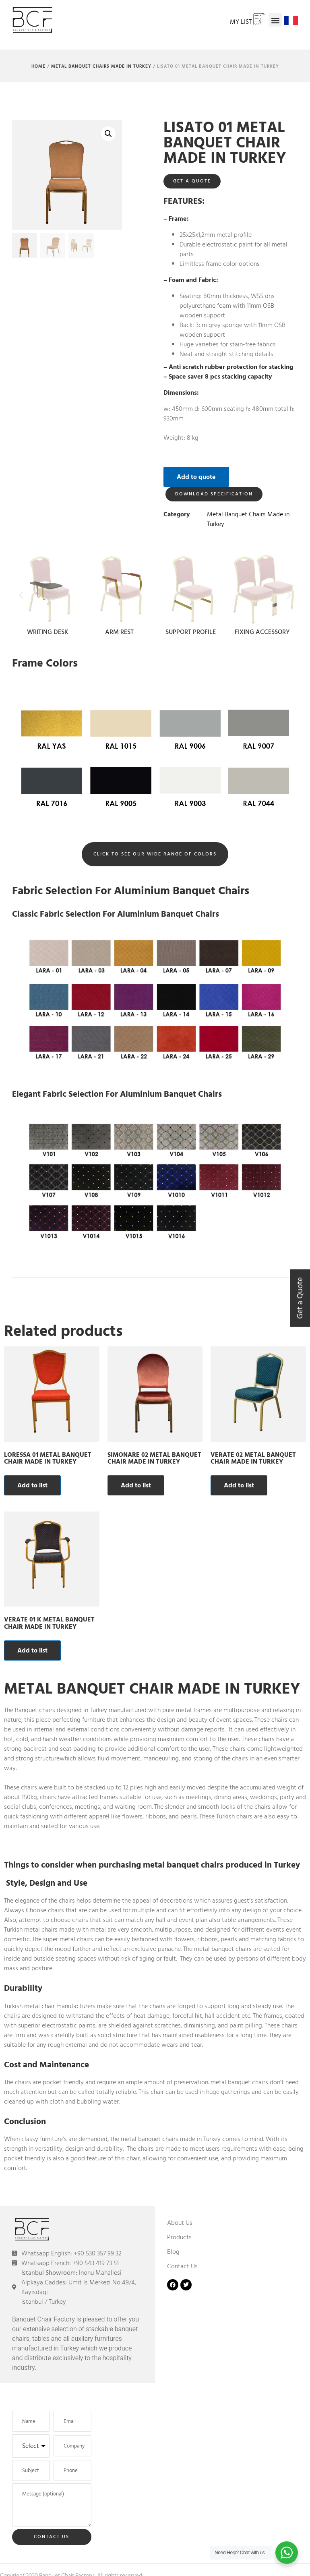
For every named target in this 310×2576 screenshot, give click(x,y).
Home (38, 66)
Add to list (32, 1485)
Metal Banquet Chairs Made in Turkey (101, 66)
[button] (275, 20)
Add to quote (196, 477)
